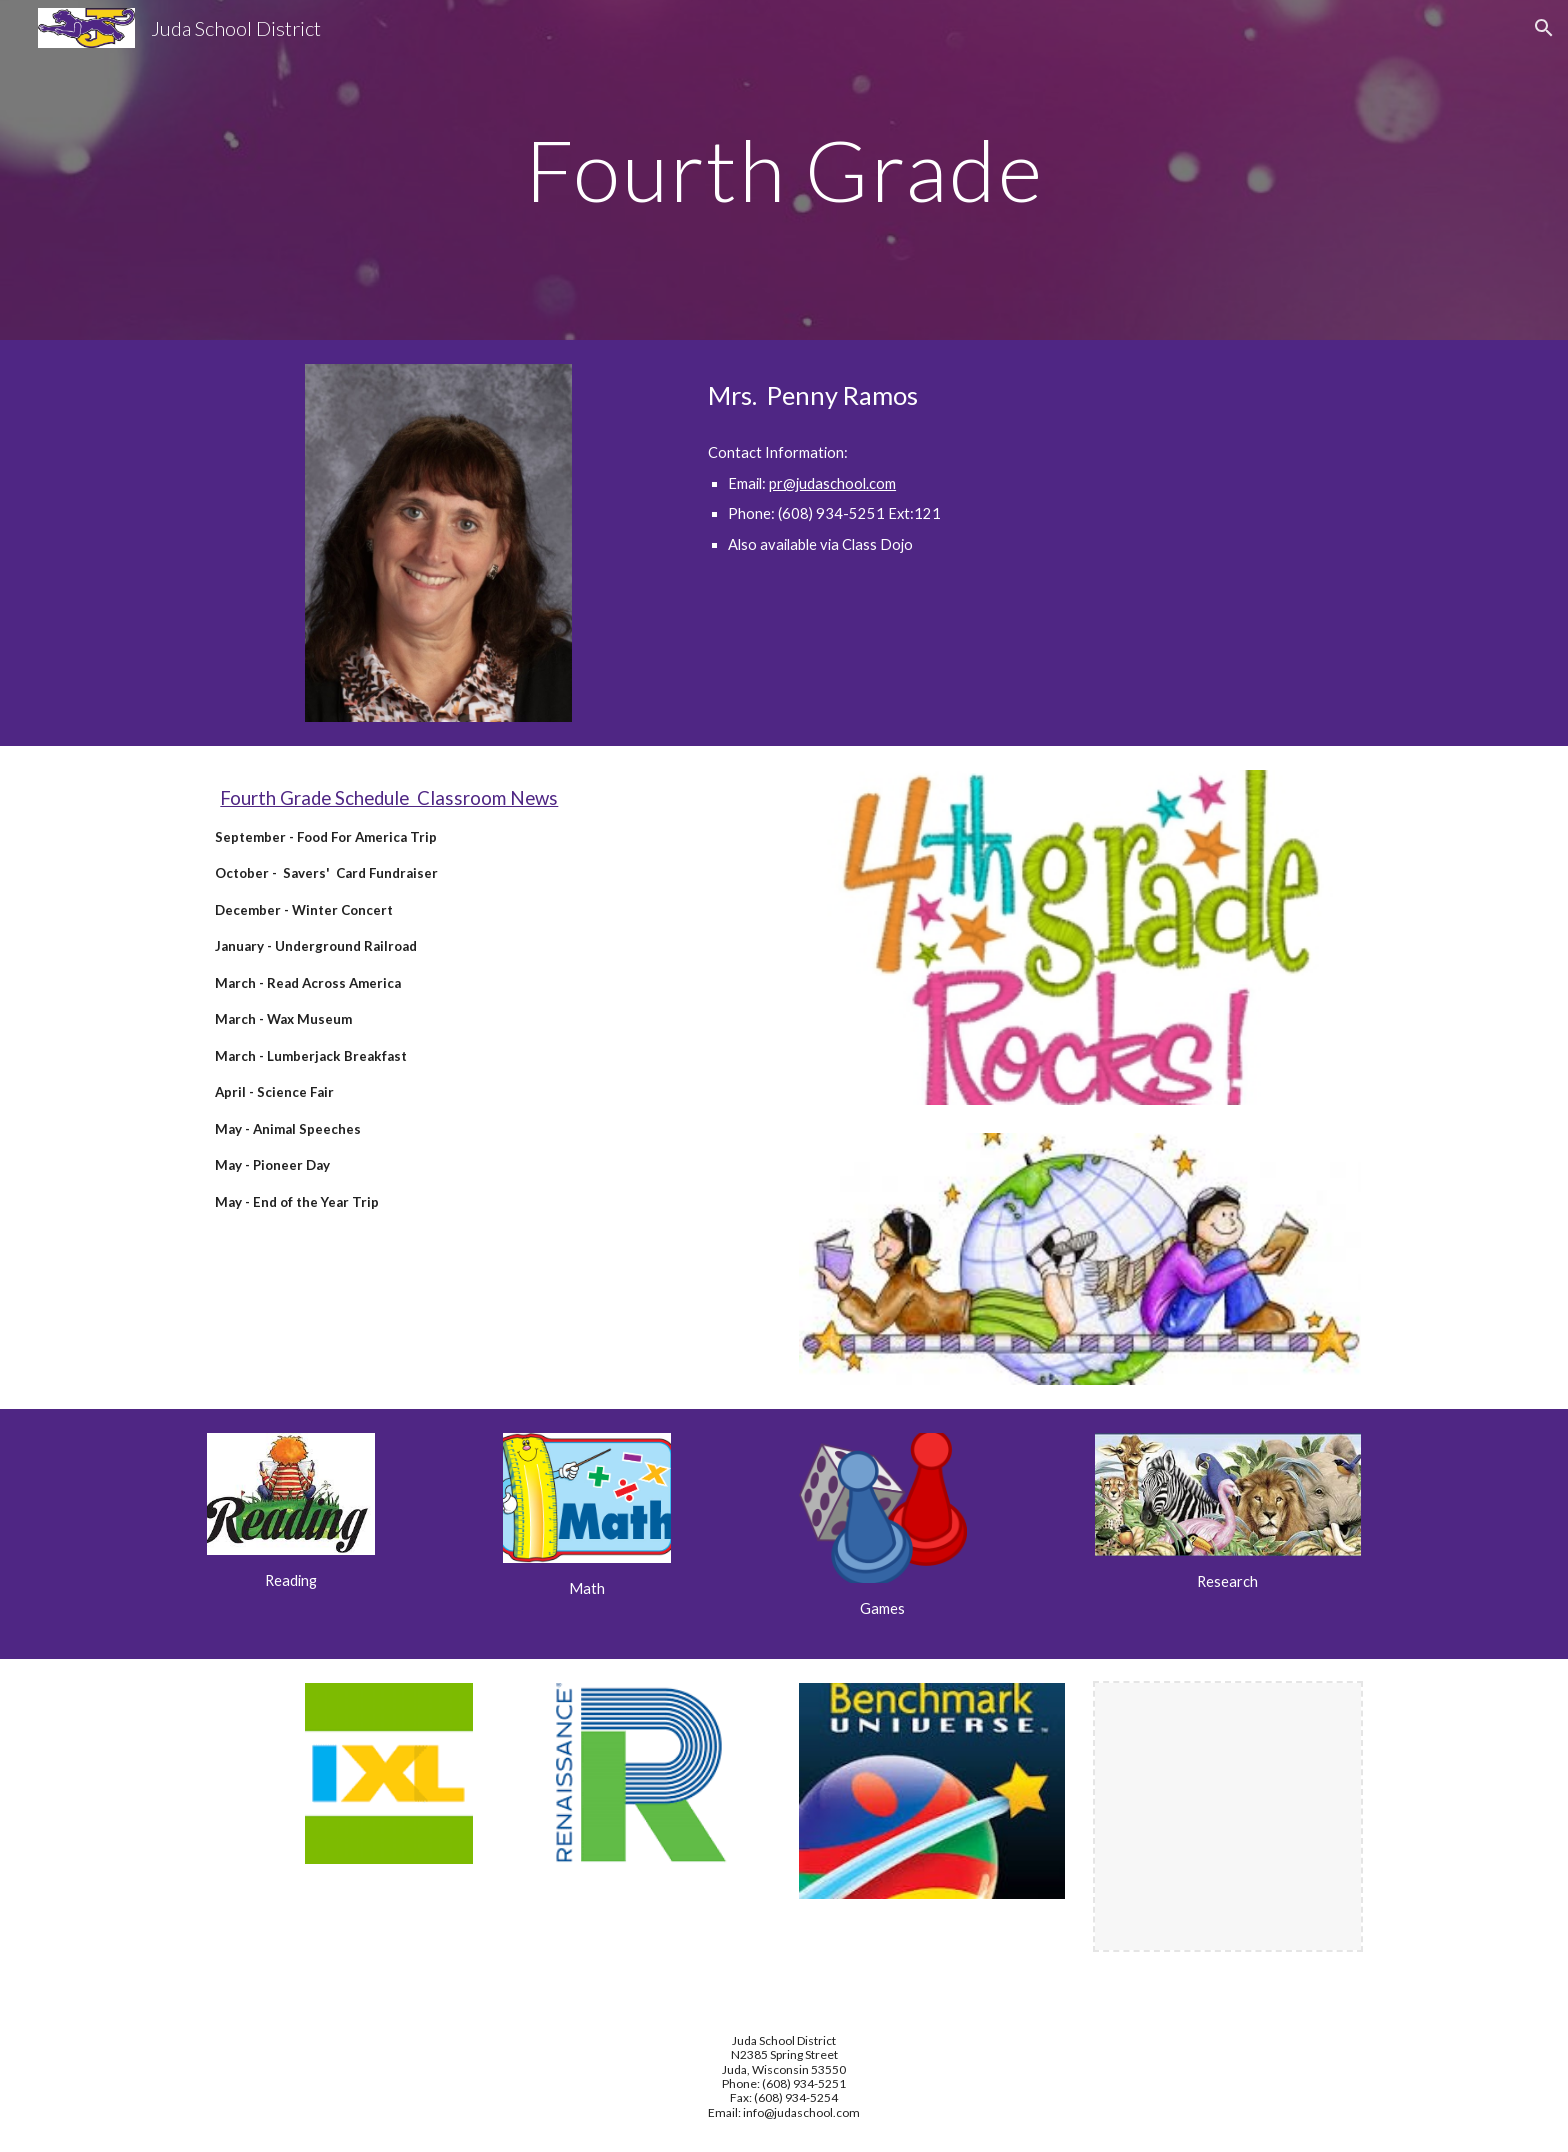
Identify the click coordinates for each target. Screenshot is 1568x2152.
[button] (1544, 28)
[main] (784, 169)
